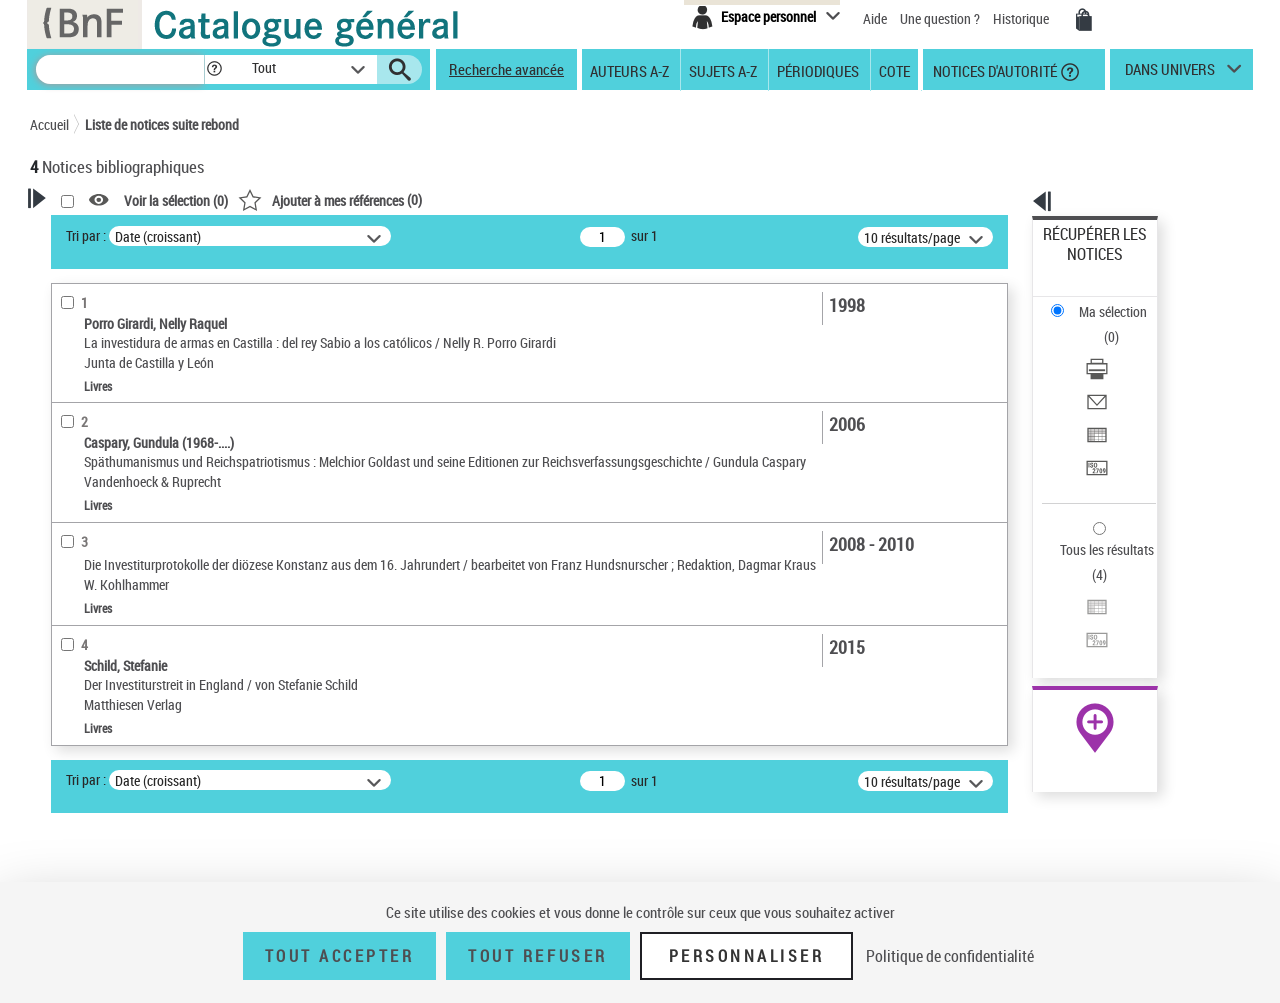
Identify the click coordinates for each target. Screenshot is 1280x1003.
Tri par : (343, 235)
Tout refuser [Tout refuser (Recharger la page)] (537, 956)
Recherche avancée (506, 69)
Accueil (49, 124)
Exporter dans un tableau (1116, 348)
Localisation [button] (88, 526)
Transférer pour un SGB (1110, 372)
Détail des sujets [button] (101, 726)
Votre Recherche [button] (112, 232)
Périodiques (818, 70)
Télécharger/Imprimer (1105, 300)
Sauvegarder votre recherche (155, 309)
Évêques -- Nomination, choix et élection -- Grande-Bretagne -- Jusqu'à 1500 (163, 826)
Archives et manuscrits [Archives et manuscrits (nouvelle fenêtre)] (1077, 611)
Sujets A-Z (723, 70)
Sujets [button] (70, 659)
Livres (75, 495)
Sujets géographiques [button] (118, 693)
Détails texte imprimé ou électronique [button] (125, 454)
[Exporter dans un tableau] (1122, 349)
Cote (894, 70)
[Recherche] (120, 69)
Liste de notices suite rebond (162, 124)
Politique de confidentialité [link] (950, 956)
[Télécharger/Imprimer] (1122, 301)
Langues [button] (76, 593)
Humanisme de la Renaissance (142, 786)
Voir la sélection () (433, 200)
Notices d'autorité (993, 70)
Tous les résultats (1094, 427)
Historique (1022, 18)
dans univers (1170, 74)
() (587, 199)
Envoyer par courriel (1101, 324)
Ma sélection (1081, 265)
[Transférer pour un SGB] (1122, 373)
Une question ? (940, 18)
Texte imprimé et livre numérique (145, 414)
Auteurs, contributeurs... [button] (126, 559)
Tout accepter (340, 956)
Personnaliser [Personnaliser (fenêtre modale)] (747, 956)
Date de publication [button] (110, 626)
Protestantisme (100, 756)
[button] (214, 69)
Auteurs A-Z (629, 70)
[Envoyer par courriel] (1122, 325)
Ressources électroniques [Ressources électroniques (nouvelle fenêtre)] (1084, 633)
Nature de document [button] (113, 384)
